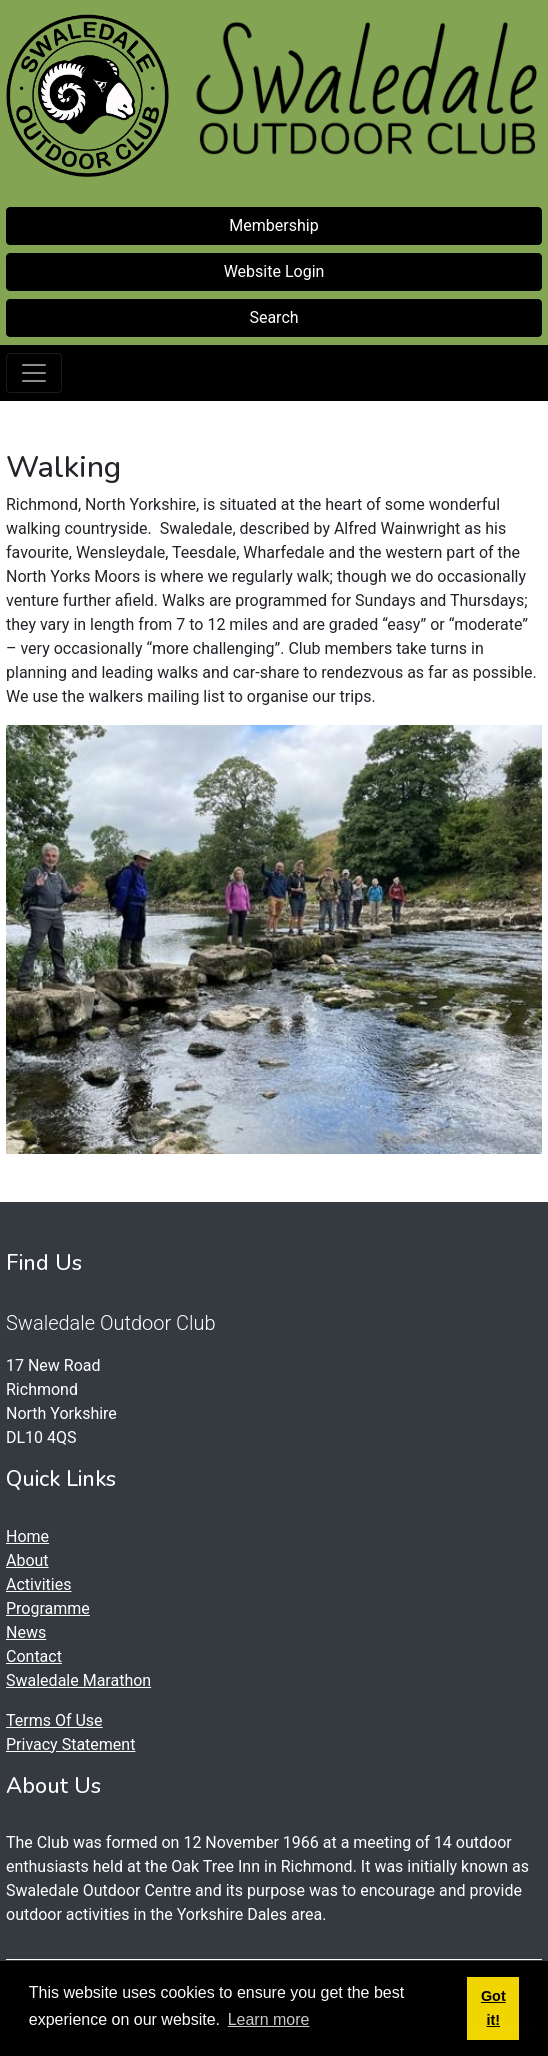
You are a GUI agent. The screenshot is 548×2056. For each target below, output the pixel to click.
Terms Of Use (54, 1720)
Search (273, 317)
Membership (273, 225)
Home (27, 1536)
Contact (34, 1656)
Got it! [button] (493, 2008)
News (26, 1632)
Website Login (274, 271)
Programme (48, 1608)
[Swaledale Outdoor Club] (87, 95)
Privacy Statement (70, 1744)
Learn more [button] (269, 2019)
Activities (38, 1584)
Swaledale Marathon (78, 1680)
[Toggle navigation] (34, 373)
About (27, 1560)
